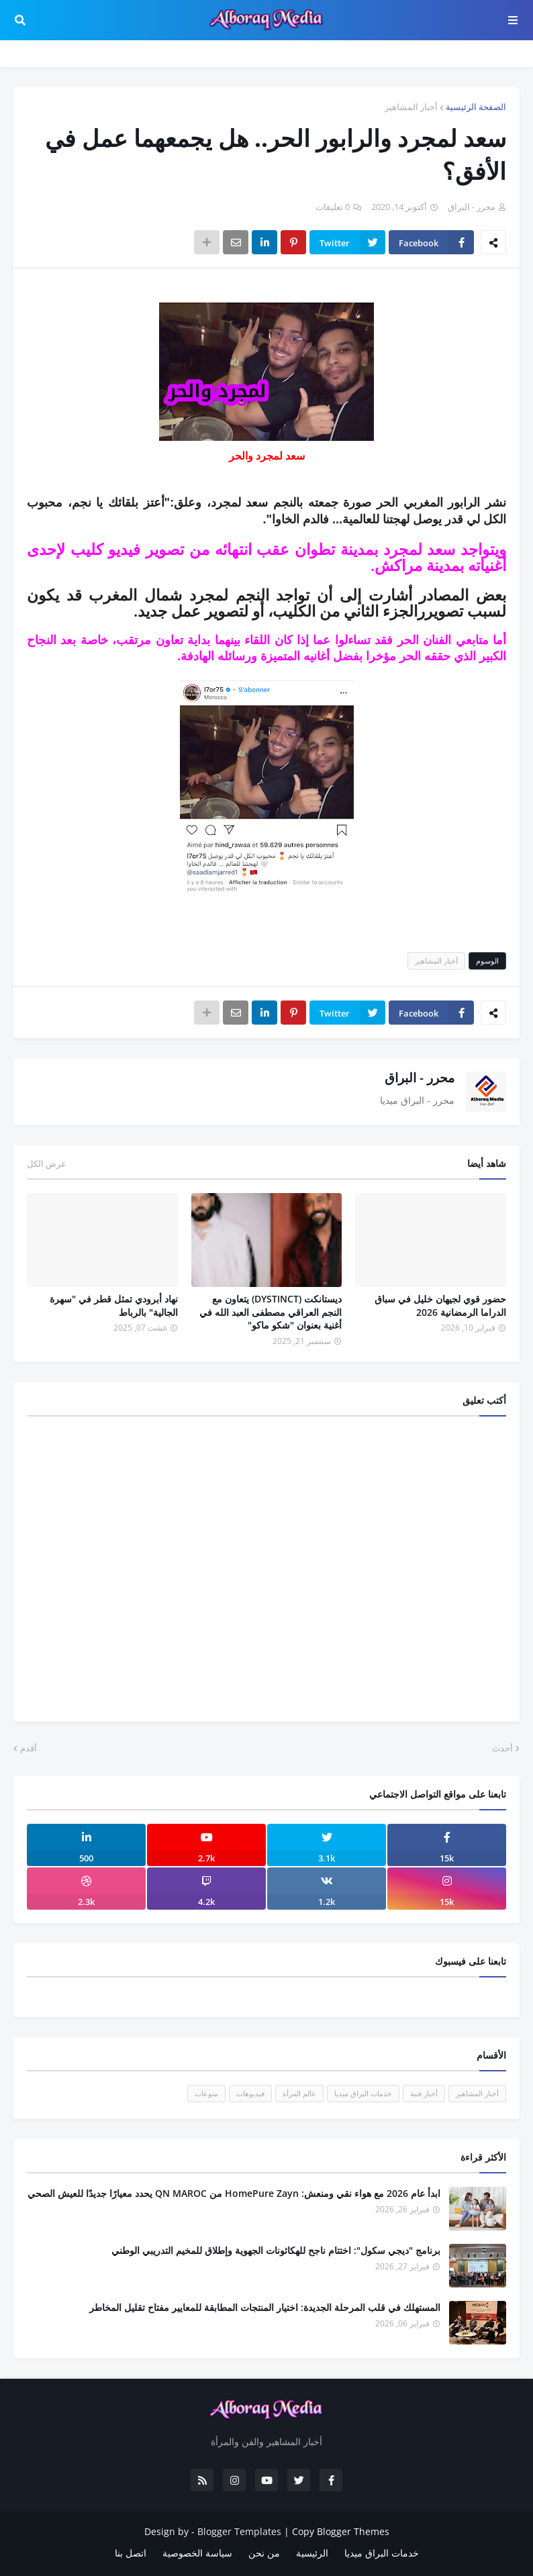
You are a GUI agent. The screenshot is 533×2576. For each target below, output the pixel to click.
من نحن (264, 2552)
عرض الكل (46, 1163)
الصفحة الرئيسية (476, 107)
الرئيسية (312, 2552)
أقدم (28, 1748)
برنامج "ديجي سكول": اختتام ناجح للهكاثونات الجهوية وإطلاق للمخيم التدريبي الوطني (275, 2250)
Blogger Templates (239, 2531)
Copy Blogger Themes (340, 2531)
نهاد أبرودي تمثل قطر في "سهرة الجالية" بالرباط (114, 1305)
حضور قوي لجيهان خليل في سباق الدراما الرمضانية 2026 (440, 1305)
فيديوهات (250, 2093)
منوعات (206, 2093)
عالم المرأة (299, 2093)
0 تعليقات (333, 207)
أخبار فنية (424, 2093)
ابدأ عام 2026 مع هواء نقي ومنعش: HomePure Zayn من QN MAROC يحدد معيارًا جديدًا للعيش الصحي (234, 2193)
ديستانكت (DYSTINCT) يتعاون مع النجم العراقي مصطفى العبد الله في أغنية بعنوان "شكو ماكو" (270, 1311)
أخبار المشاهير (411, 107)
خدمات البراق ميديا (363, 2093)
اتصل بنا (130, 2552)
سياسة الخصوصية (197, 2552)
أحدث (502, 1748)
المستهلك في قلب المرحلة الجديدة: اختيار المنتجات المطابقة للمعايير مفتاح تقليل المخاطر (264, 2307)
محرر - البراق (419, 1077)
